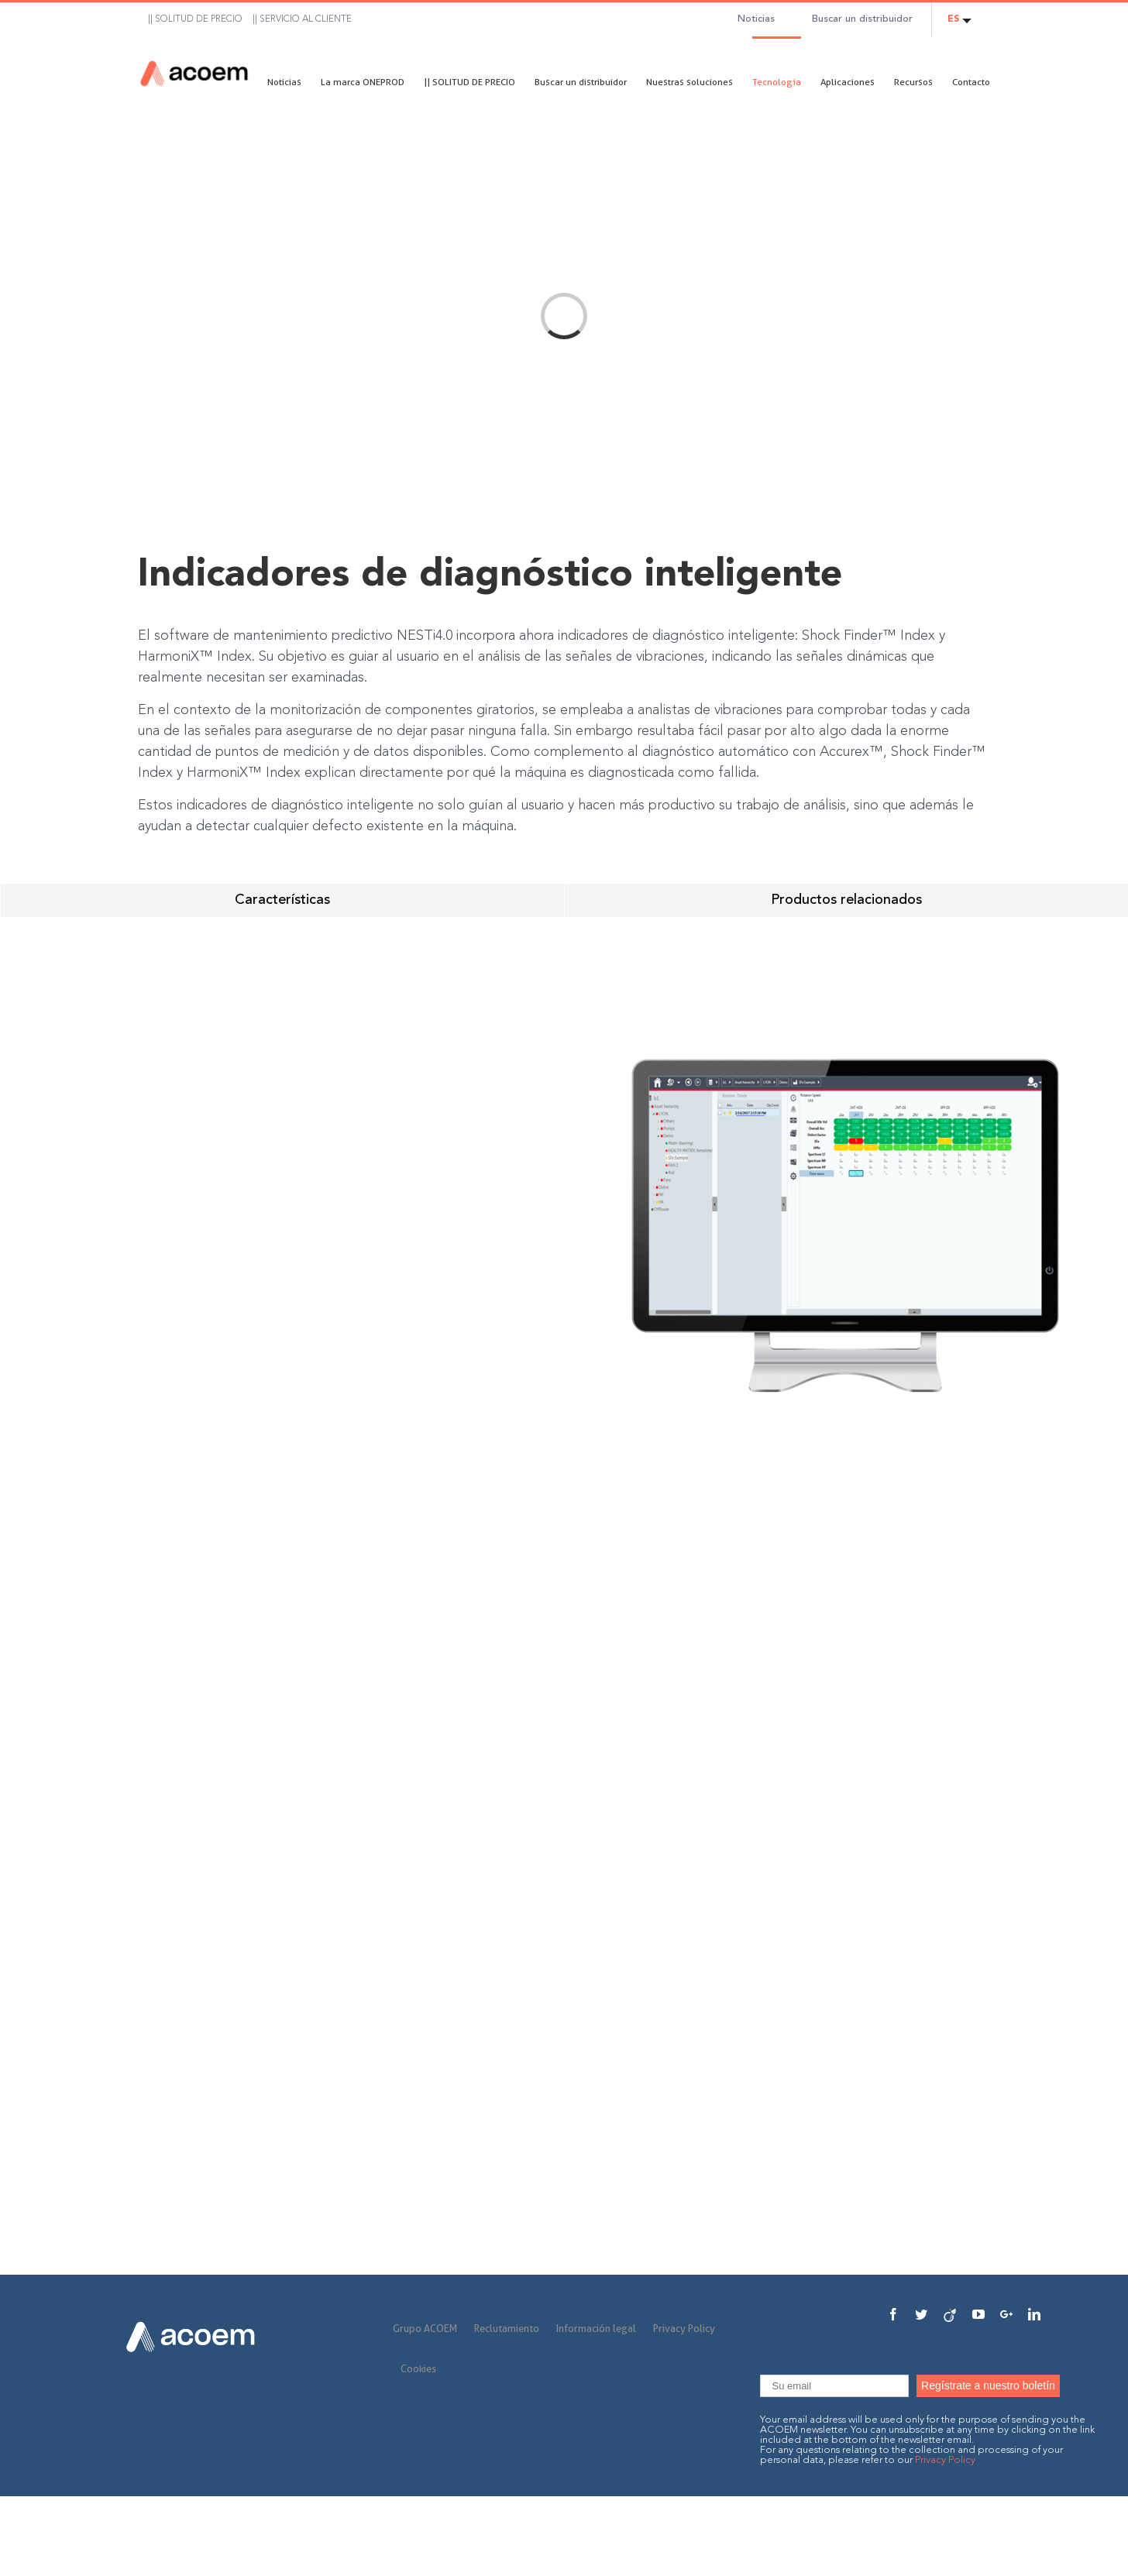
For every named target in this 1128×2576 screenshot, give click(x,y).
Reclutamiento (506, 2328)
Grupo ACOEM (425, 2328)
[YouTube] (978, 2314)
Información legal (596, 2328)
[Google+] (1006, 2314)
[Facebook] (893, 2314)
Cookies (418, 2368)
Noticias (756, 19)
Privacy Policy (684, 2328)
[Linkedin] (1034, 2314)
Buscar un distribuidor (862, 19)
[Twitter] (921, 2314)
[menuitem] (190, 19)
